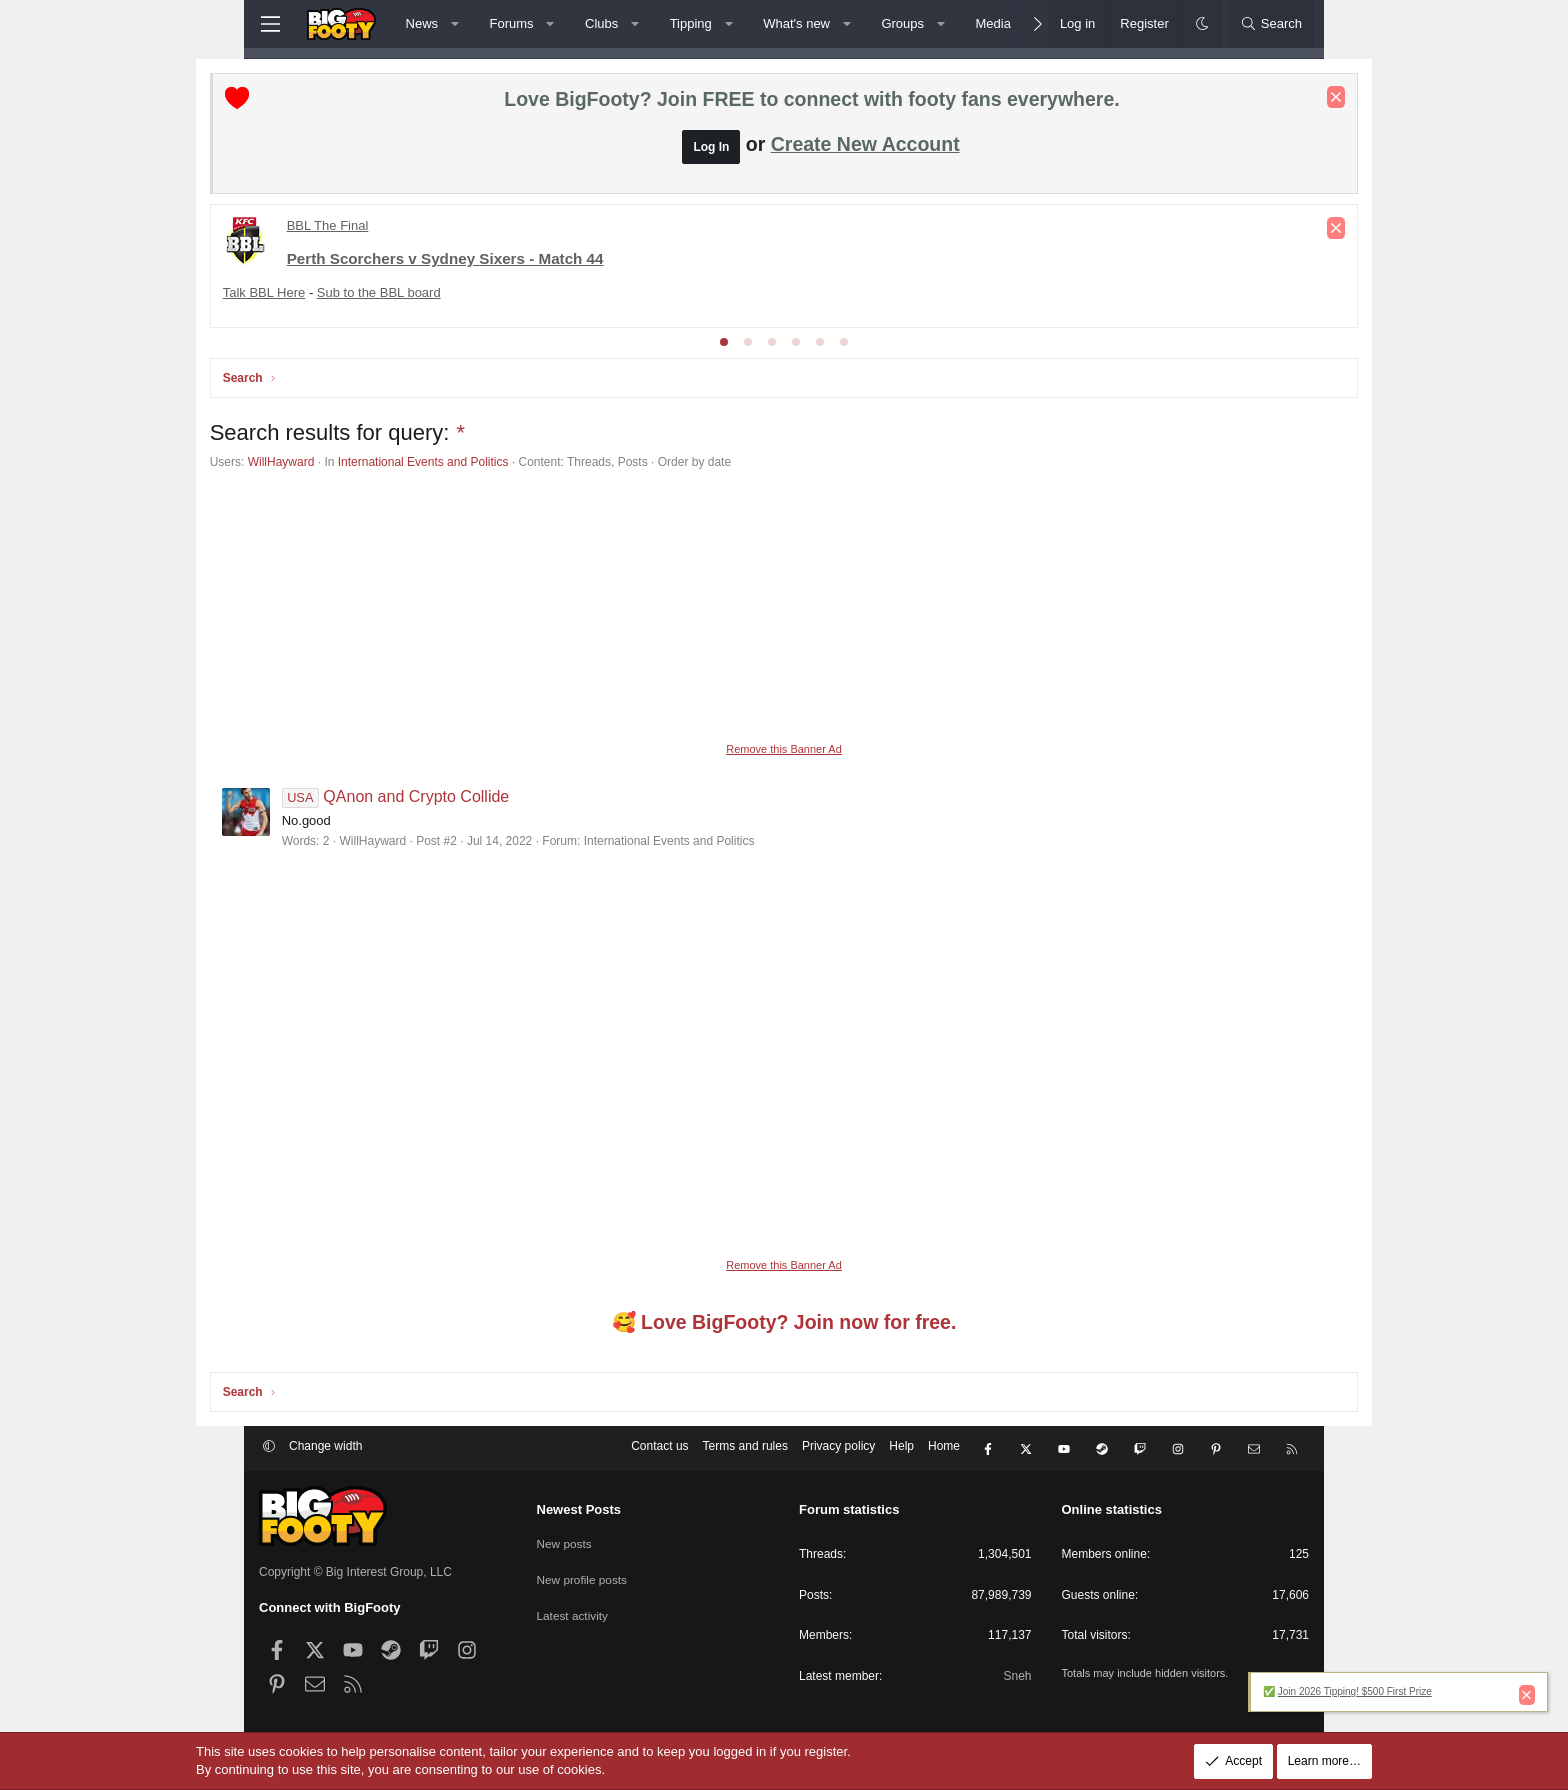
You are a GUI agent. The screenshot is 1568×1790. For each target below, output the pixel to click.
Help (901, 1450)
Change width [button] (325, 1450)
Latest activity (573, 1611)
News (422, 23)
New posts (565, 1542)
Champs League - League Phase (1119, 261)
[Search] (1271, 24)
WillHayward (330, 463)
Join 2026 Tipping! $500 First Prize (1355, 1691)
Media (992, 23)
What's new (796, 23)
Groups (902, 23)
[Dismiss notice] (1287, 98)
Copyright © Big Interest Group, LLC (355, 1572)
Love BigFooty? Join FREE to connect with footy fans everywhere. (811, 100)
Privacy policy (838, 1450)
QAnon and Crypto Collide (445, 797)
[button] (455, 24)
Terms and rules (745, 1450)
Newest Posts (579, 1509)
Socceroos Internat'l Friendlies (913, 261)
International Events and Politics (472, 463)
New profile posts (583, 1577)
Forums (512, 23)
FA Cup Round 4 (754, 261)
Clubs (601, 23)
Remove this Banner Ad (784, 750)
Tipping (691, 23)
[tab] (724, 343)
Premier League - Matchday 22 (433, 226)
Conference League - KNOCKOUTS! (446, 261)
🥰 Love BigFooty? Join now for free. (784, 1324)
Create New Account (865, 145)
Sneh (1017, 1676)
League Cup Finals (629, 261)
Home (944, 1450)
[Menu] (270, 24)
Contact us (659, 1450)
